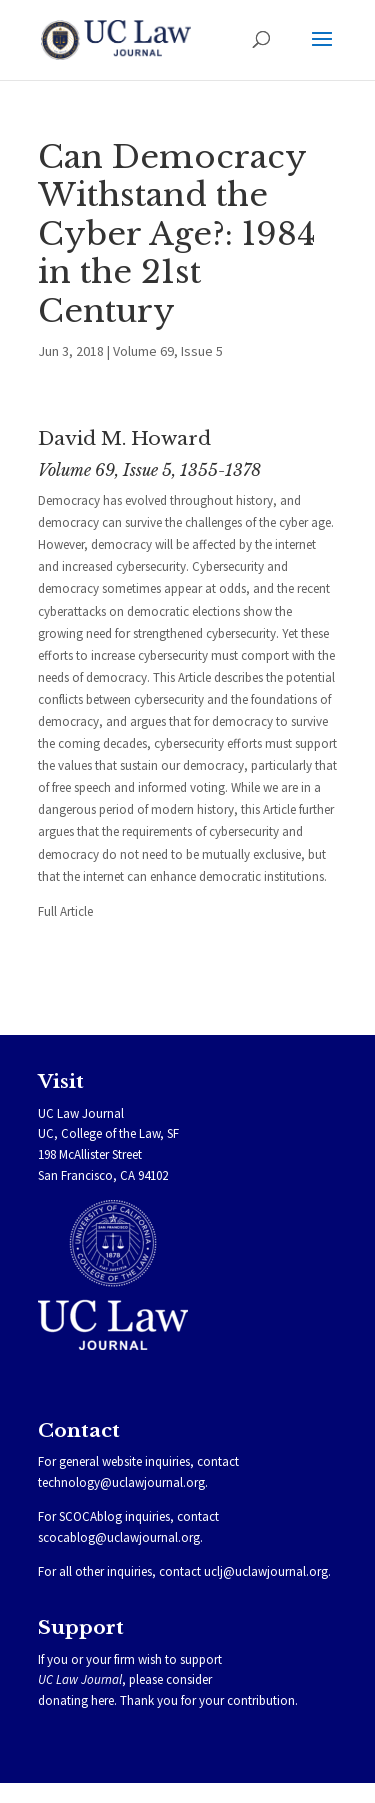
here (102, 1700)
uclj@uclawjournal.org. (267, 1571)
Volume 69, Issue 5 (168, 351)
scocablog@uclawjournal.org (119, 1537)
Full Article (65, 911)
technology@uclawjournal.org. (123, 1482)
